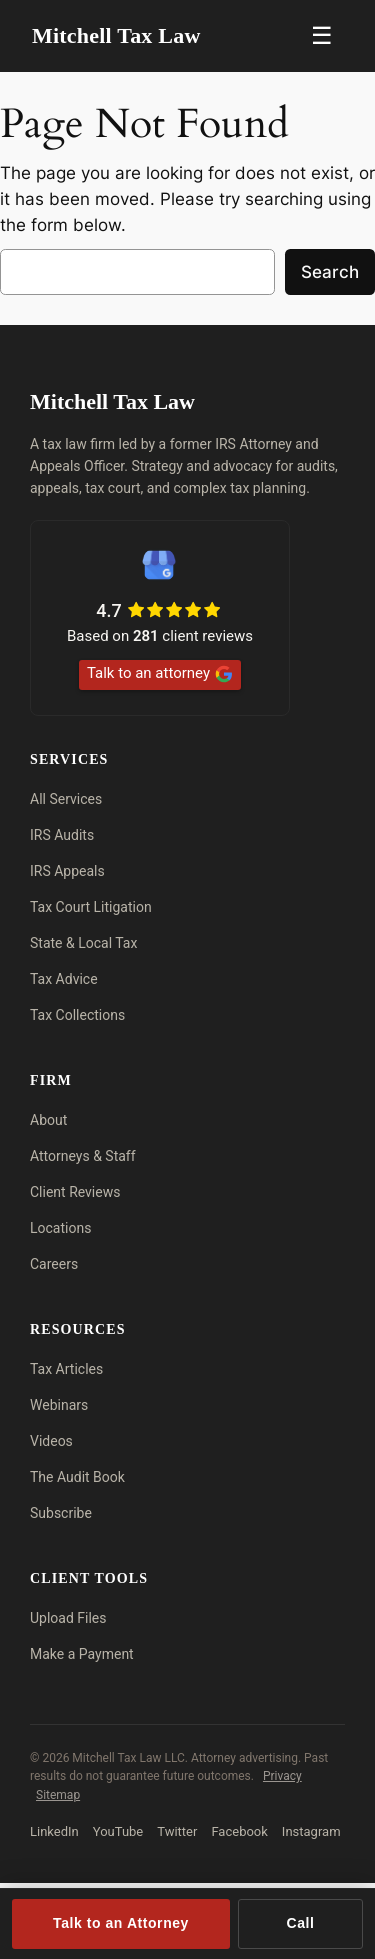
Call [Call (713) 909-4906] (301, 1923)
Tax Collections (77, 1015)
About (48, 1120)
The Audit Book (77, 1477)
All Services (66, 799)
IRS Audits (62, 835)
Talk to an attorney (160, 674)
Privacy (282, 1776)
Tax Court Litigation (91, 907)
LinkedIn (54, 1831)
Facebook (239, 1831)
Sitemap (58, 1795)
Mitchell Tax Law (116, 35)
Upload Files (68, 1618)
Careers (54, 1264)
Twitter (177, 1831)
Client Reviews (75, 1192)
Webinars (59, 1405)
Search (330, 272)
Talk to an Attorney (121, 1923)
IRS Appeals (67, 871)
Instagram (311, 1831)
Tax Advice (64, 979)
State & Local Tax (83, 943)
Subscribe (61, 1513)
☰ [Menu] (322, 35)
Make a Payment (82, 1654)
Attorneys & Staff (83, 1156)
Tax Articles (66, 1369)
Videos (51, 1441)
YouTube (118, 1831)
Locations (60, 1228)
